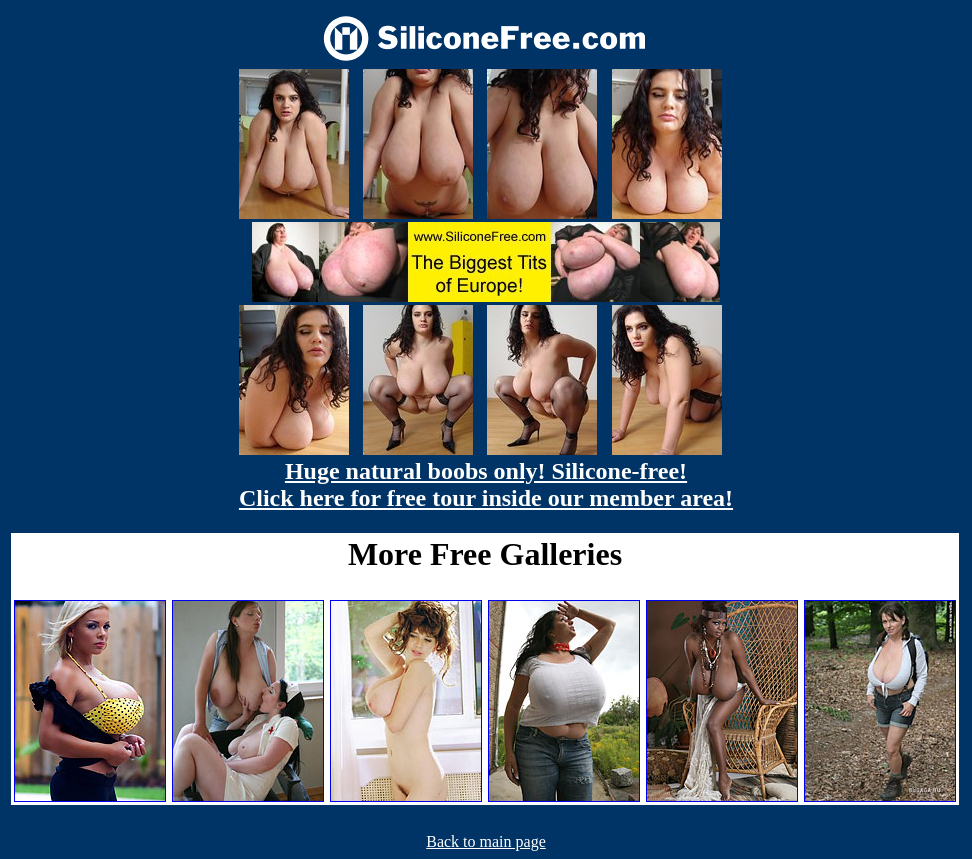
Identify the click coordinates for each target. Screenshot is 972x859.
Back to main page (486, 841)
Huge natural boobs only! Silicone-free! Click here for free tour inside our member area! (486, 484)
